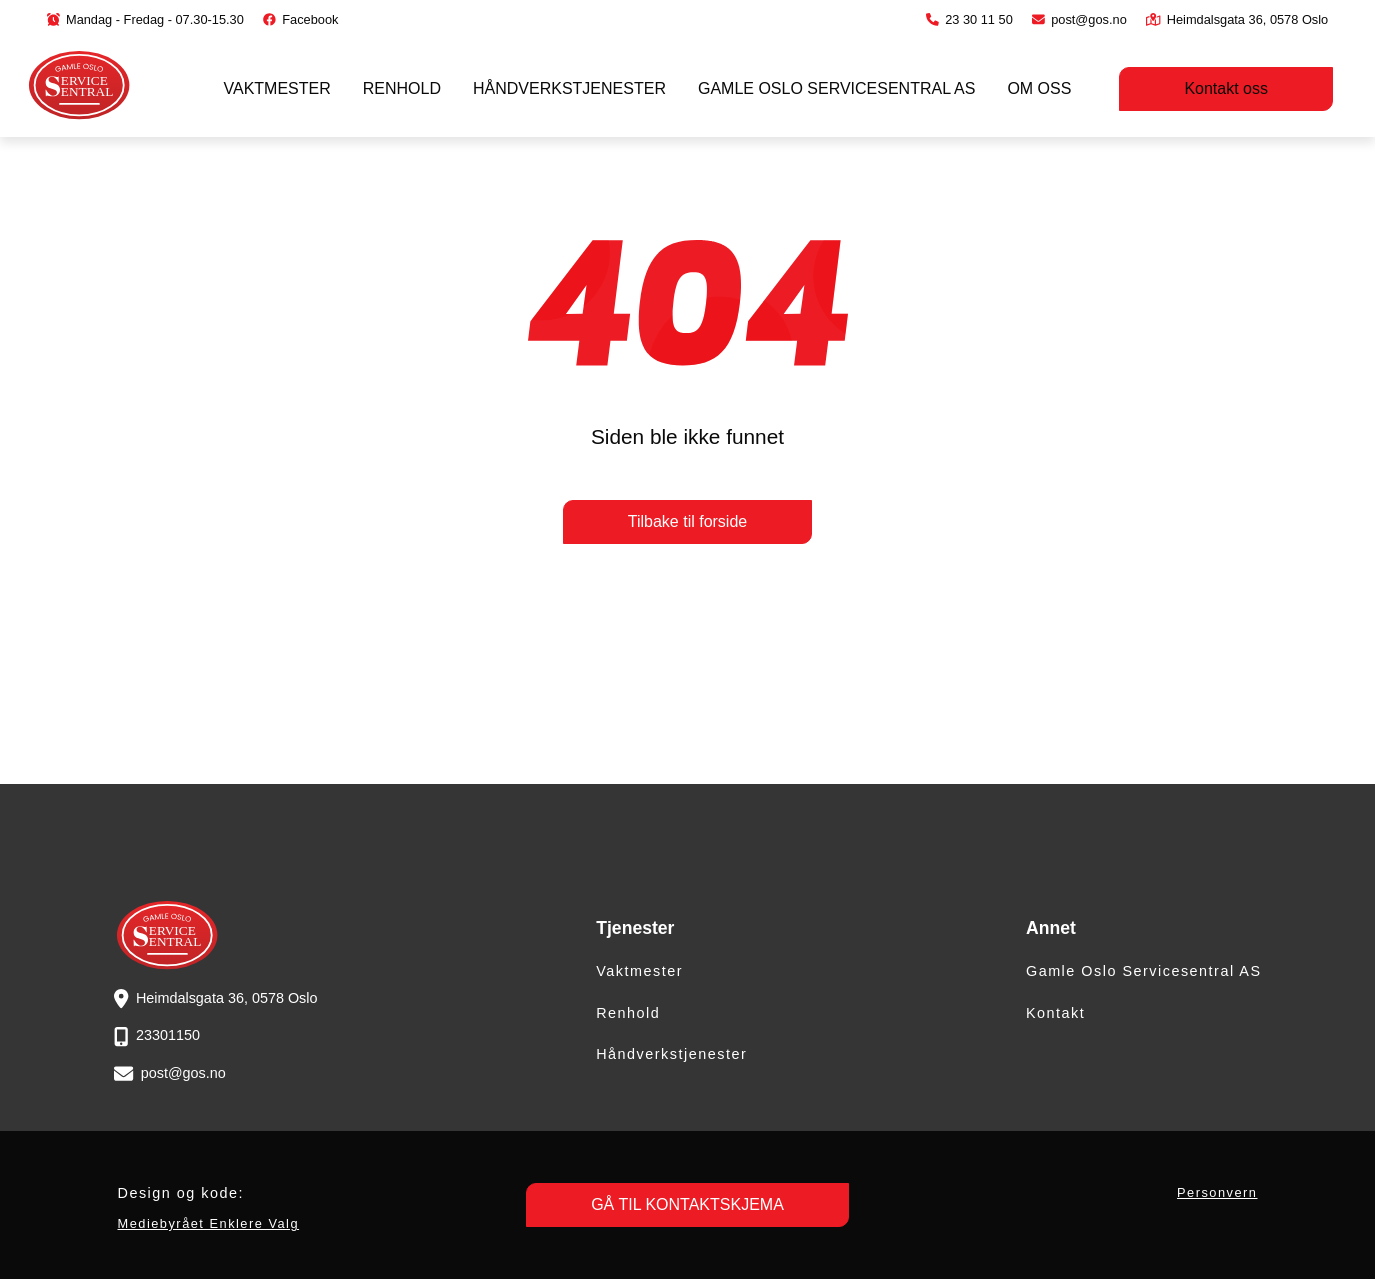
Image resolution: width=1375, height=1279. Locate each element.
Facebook (300, 19)
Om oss (1039, 88)
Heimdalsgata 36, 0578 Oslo (1237, 19)
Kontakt (1055, 1013)
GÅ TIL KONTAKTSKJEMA (687, 1204)
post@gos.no (1079, 19)
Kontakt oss (1226, 88)
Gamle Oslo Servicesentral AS (836, 88)
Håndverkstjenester (569, 88)
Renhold (402, 88)
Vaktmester (277, 88)
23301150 (168, 1035)
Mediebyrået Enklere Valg (209, 1223)
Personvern (1217, 1192)
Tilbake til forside (687, 521)
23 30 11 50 (969, 19)
